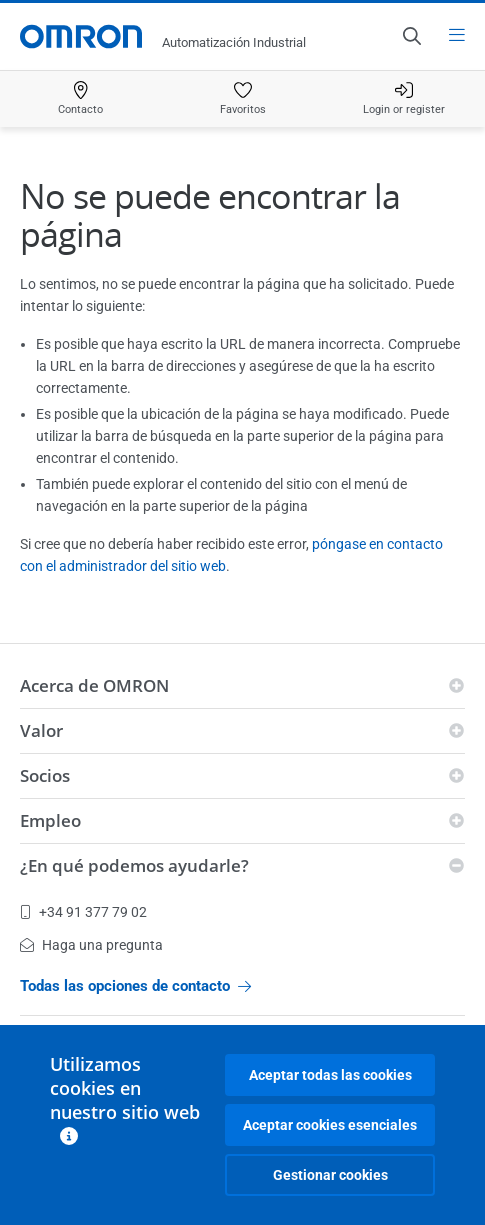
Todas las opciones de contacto (135, 986)
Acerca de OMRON (94, 685)
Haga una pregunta (91, 945)
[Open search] (411, 36)
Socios (45, 775)
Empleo (50, 820)
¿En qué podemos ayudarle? (134, 865)
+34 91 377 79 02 (83, 912)
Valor (41, 730)
